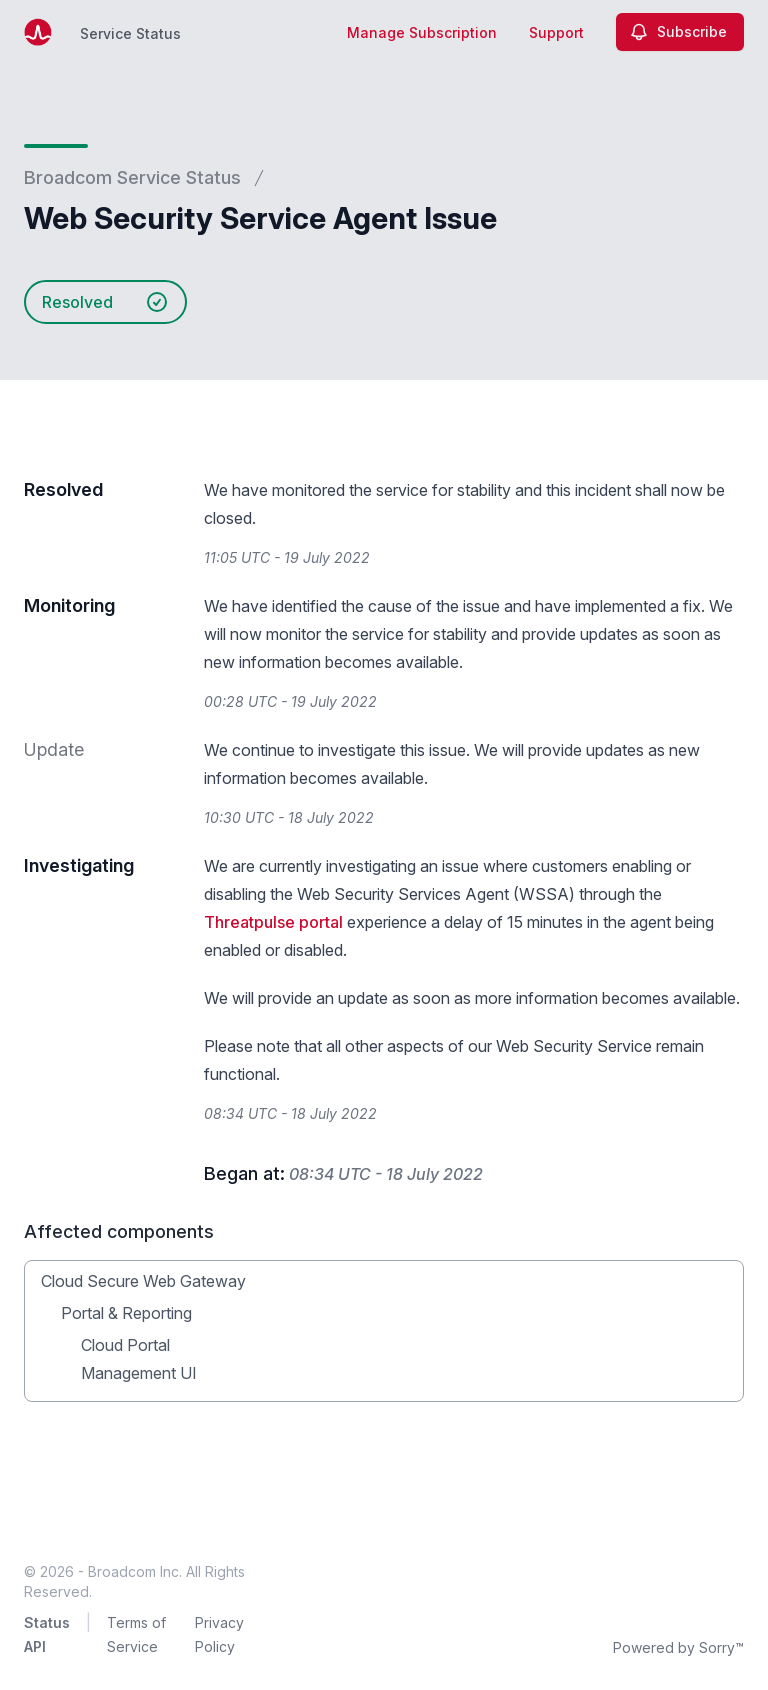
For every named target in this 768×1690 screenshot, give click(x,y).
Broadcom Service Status (132, 177)
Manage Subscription (422, 32)
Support (556, 32)
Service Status (130, 33)
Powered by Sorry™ (678, 1647)
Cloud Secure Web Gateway (143, 1281)
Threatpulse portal (273, 922)
